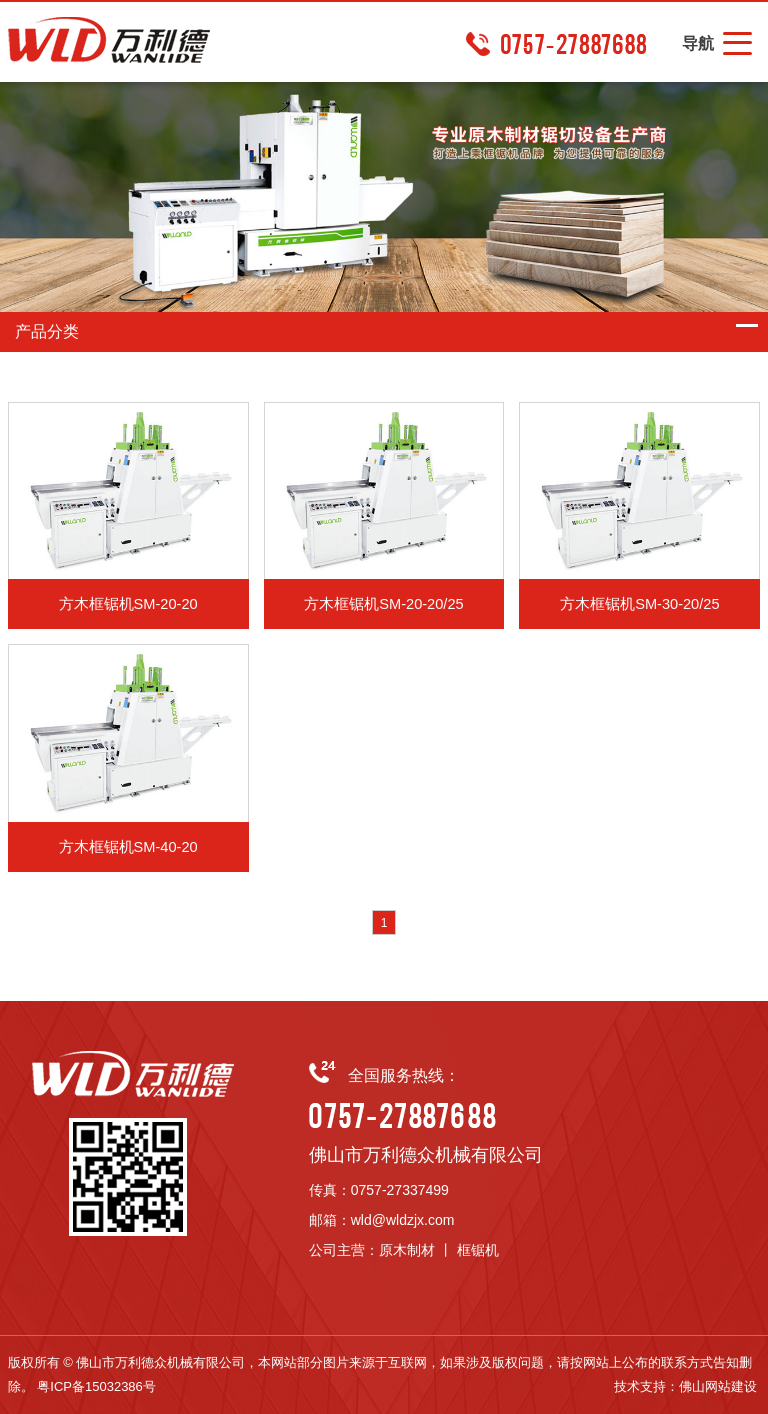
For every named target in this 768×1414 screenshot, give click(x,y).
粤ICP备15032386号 (96, 1386)
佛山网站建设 (718, 1386)
